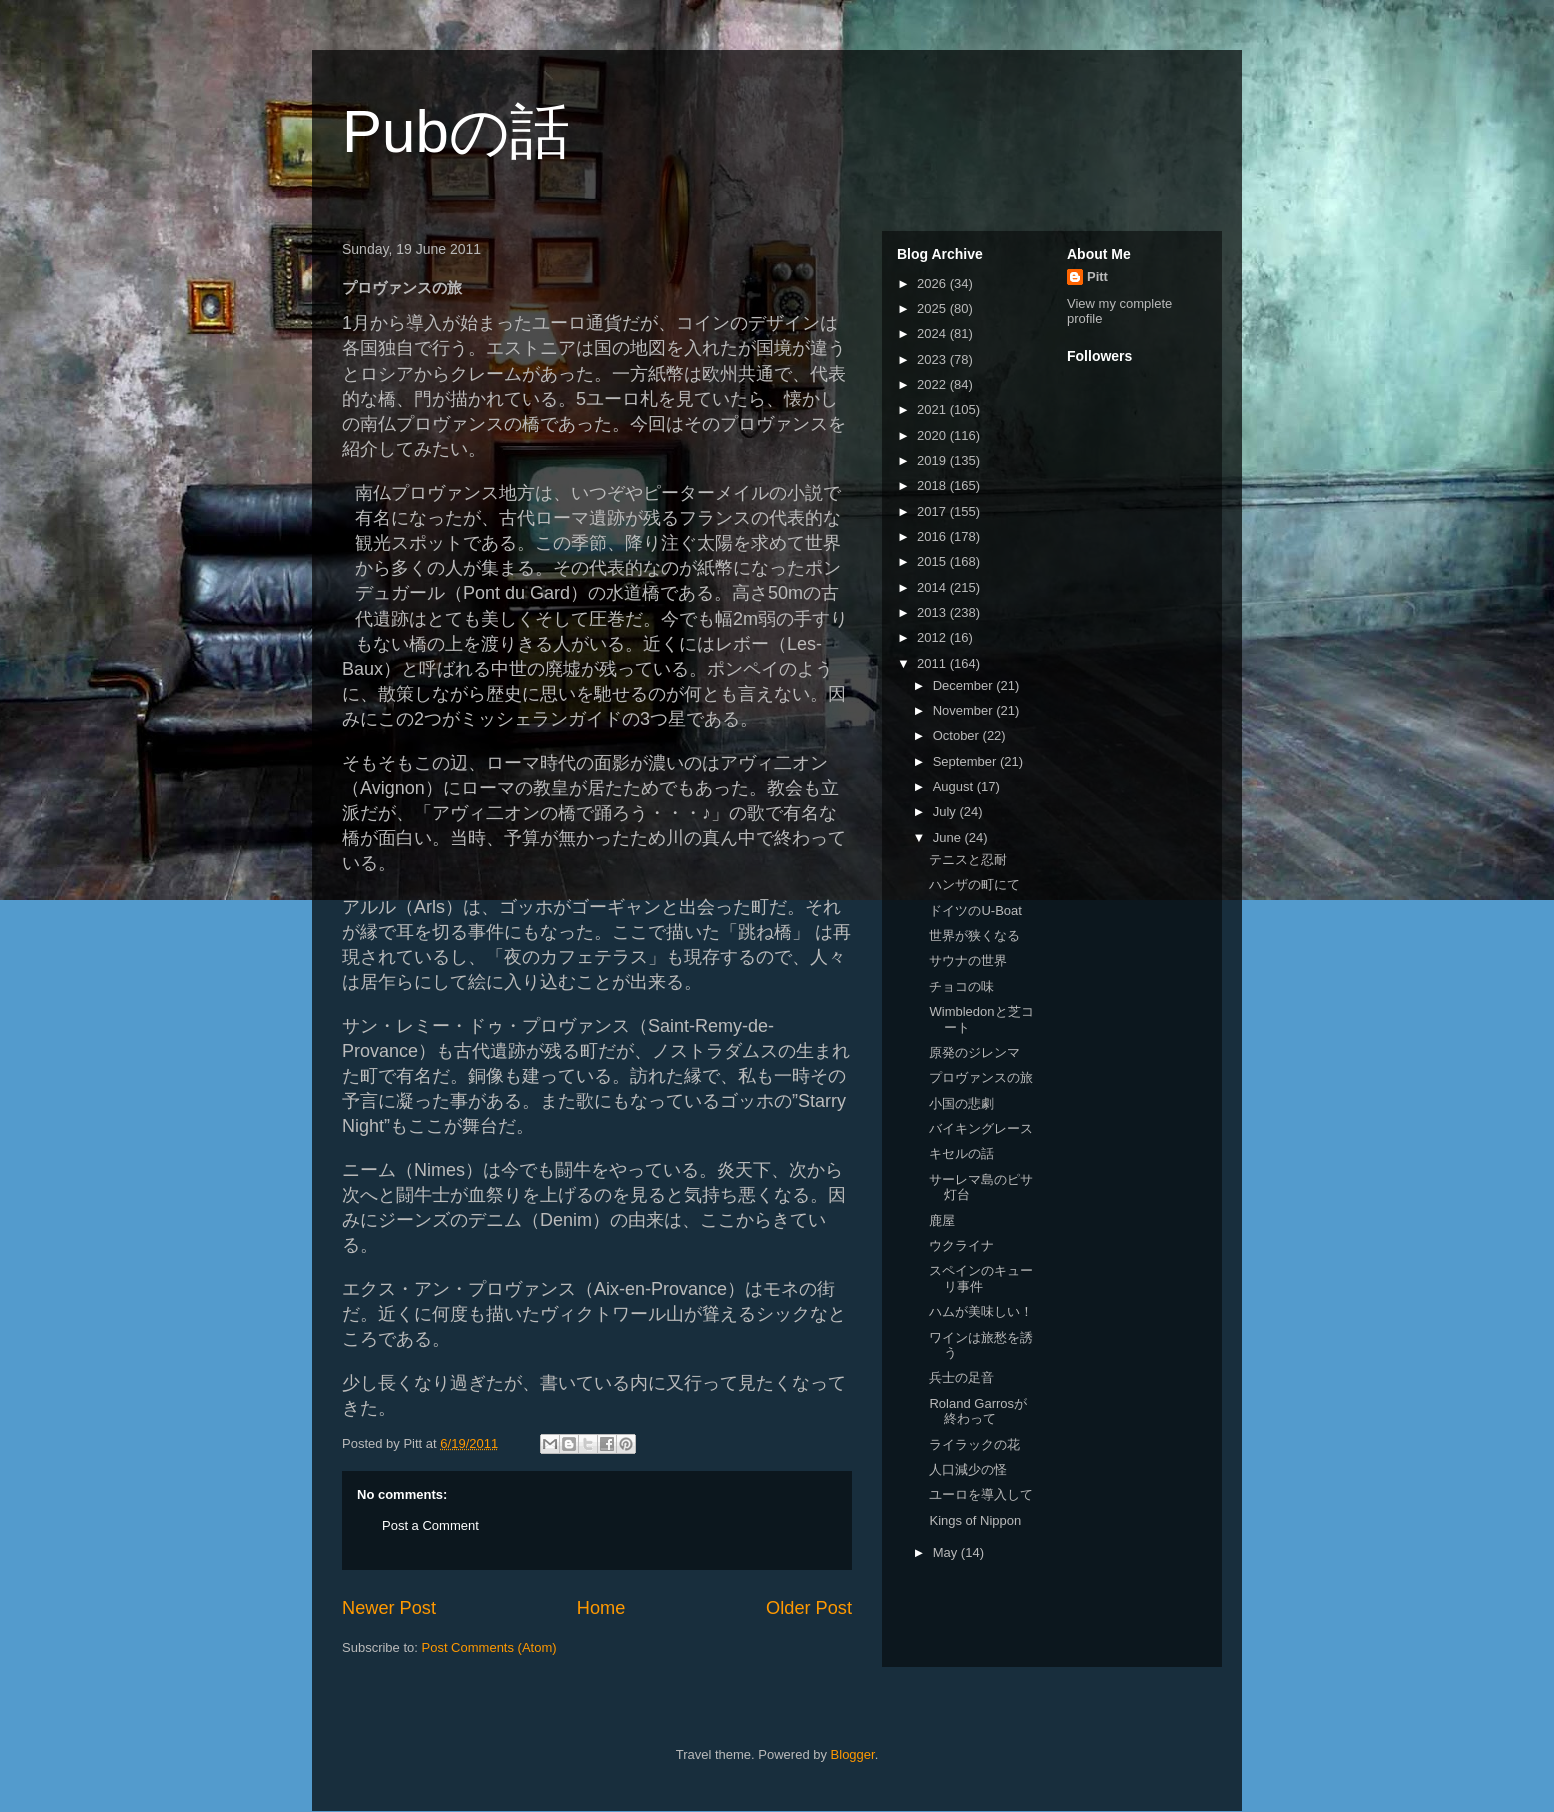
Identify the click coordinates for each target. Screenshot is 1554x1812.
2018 (933, 485)
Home (601, 1608)
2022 (933, 384)
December (965, 685)
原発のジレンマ (974, 1052)
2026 (933, 283)
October (958, 735)
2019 (933, 460)
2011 (933, 663)
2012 (933, 637)
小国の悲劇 (961, 1103)
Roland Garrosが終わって (978, 1411)
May (947, 1552)
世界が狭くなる (974, 935)
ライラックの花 (974, 1444)
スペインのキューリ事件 (981, 1278)
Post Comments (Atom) (489, 1647)
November (965, 710)
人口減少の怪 (968, 1469)
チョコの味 (961, 986)
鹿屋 (942, 1220)
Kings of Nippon (975, 1520)
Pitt (1097, 276)
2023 (933, 359)
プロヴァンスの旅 (981, 1077)
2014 (933, 587)
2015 (933, 561)
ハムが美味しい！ (981, 1311)
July (946, 811)
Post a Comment (430, 1525)
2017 (933, 511)
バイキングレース (981, 1128)
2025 (933, 308)
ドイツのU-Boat (975, 910)
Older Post (809, 1608)
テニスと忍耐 (968, 859)
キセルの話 (961, 1153)
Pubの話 (456, 131)
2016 (933, 536)
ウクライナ (961, 1245)
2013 (933, 612)
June (949, 837)
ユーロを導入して (981, 1494)
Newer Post (389, 1608)
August (955, 786)
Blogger (853, 1754)
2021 (933, 409)
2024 (933, 333)
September (966, 761)
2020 (933, 435)
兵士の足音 (961, 1377)
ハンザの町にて (974, 884)
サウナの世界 (968, 960)
